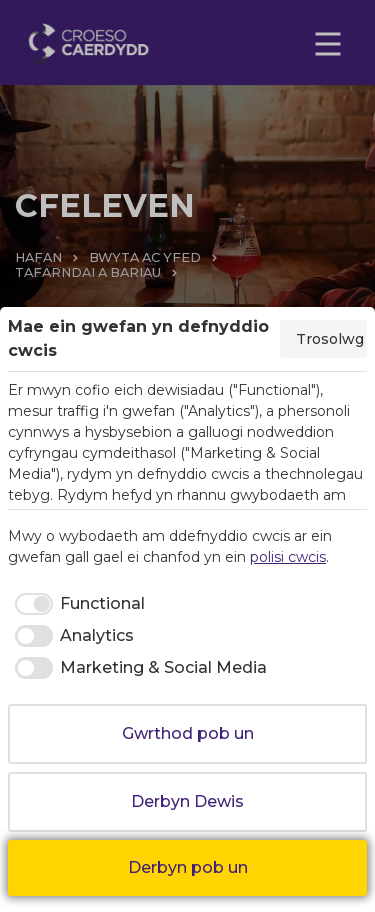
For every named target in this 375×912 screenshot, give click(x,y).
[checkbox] (76, 604)
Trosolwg (330, 339)
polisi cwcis (288, 557)
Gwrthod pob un (188, 733)
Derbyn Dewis (187, 801)
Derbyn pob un (188, 867)
